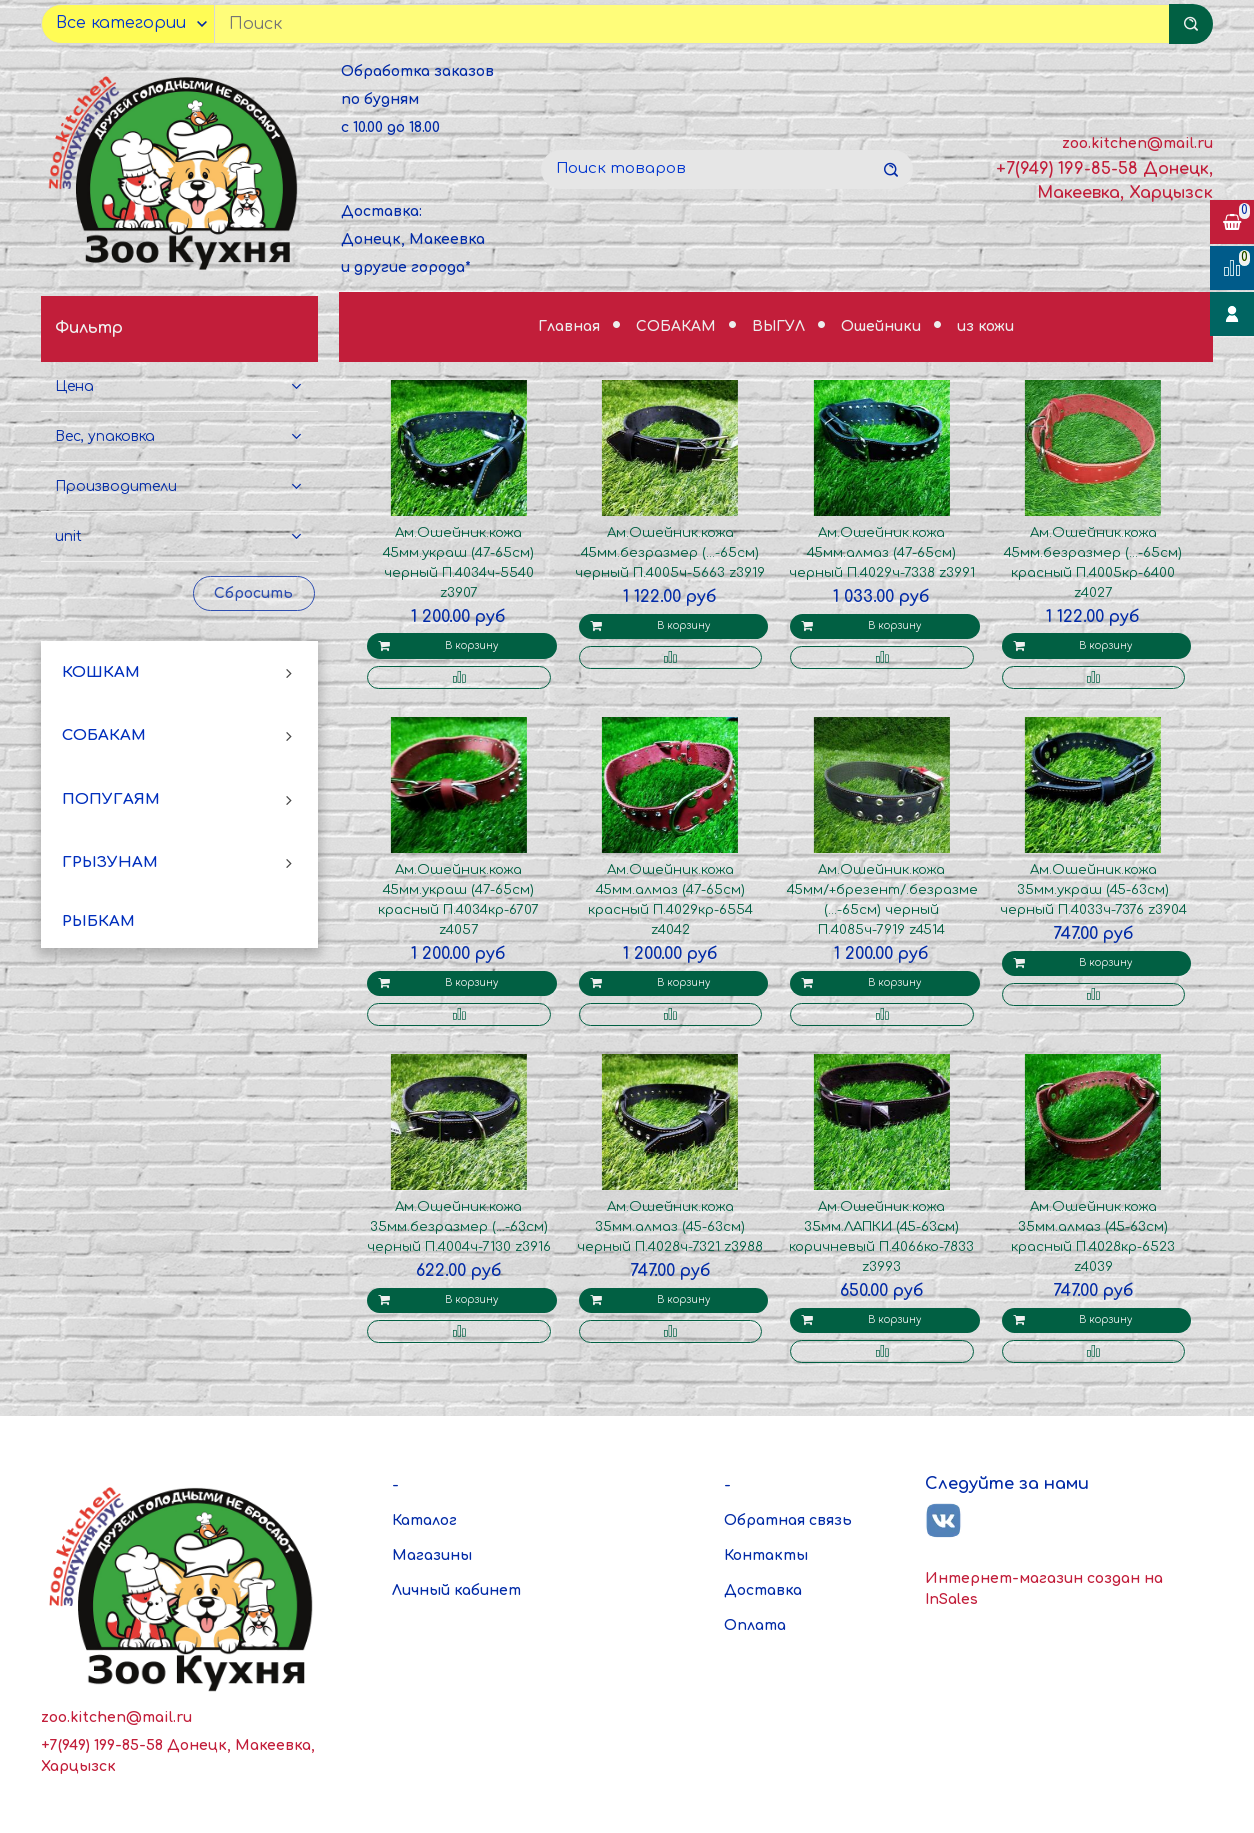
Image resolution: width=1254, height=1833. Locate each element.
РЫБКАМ (98, 921)
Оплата (755, 1625)
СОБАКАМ (104, 735)
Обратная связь (788, 1520)
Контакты (766, 1555)
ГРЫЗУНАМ (110, 862)
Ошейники (883, 326)
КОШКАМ (101, 672)
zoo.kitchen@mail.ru (1137, 143)
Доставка (763, 1590)
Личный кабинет (456, 1590)
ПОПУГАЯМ (111, 799)
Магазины (432, 1555)
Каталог (424, 1520)
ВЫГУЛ (780, 326)
